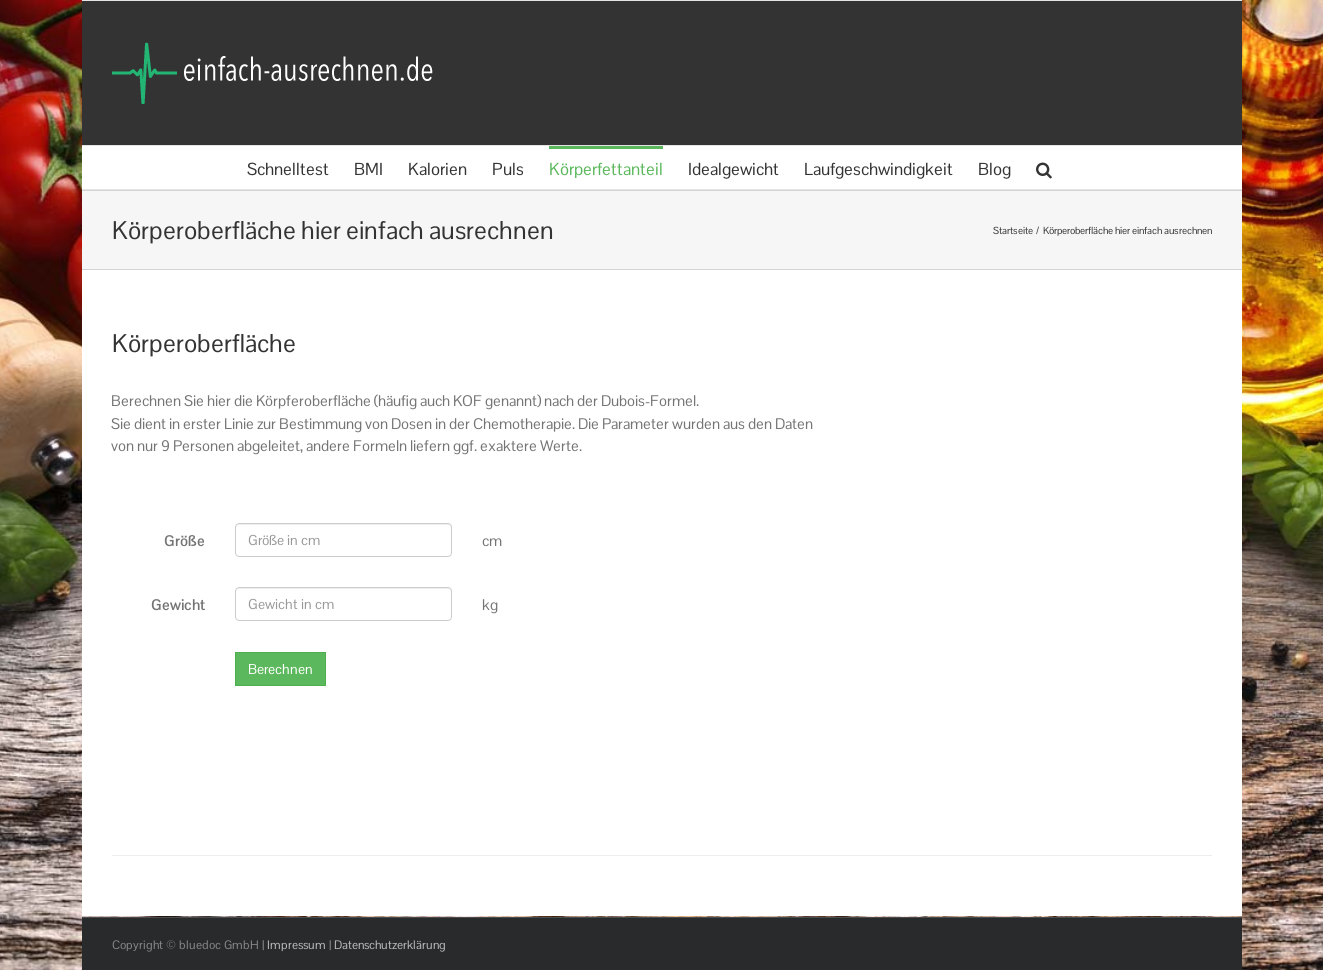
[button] (1044, 167)
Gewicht (178, 604)
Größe (184, 540)
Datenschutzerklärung (390, 945)
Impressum (296, 945)
